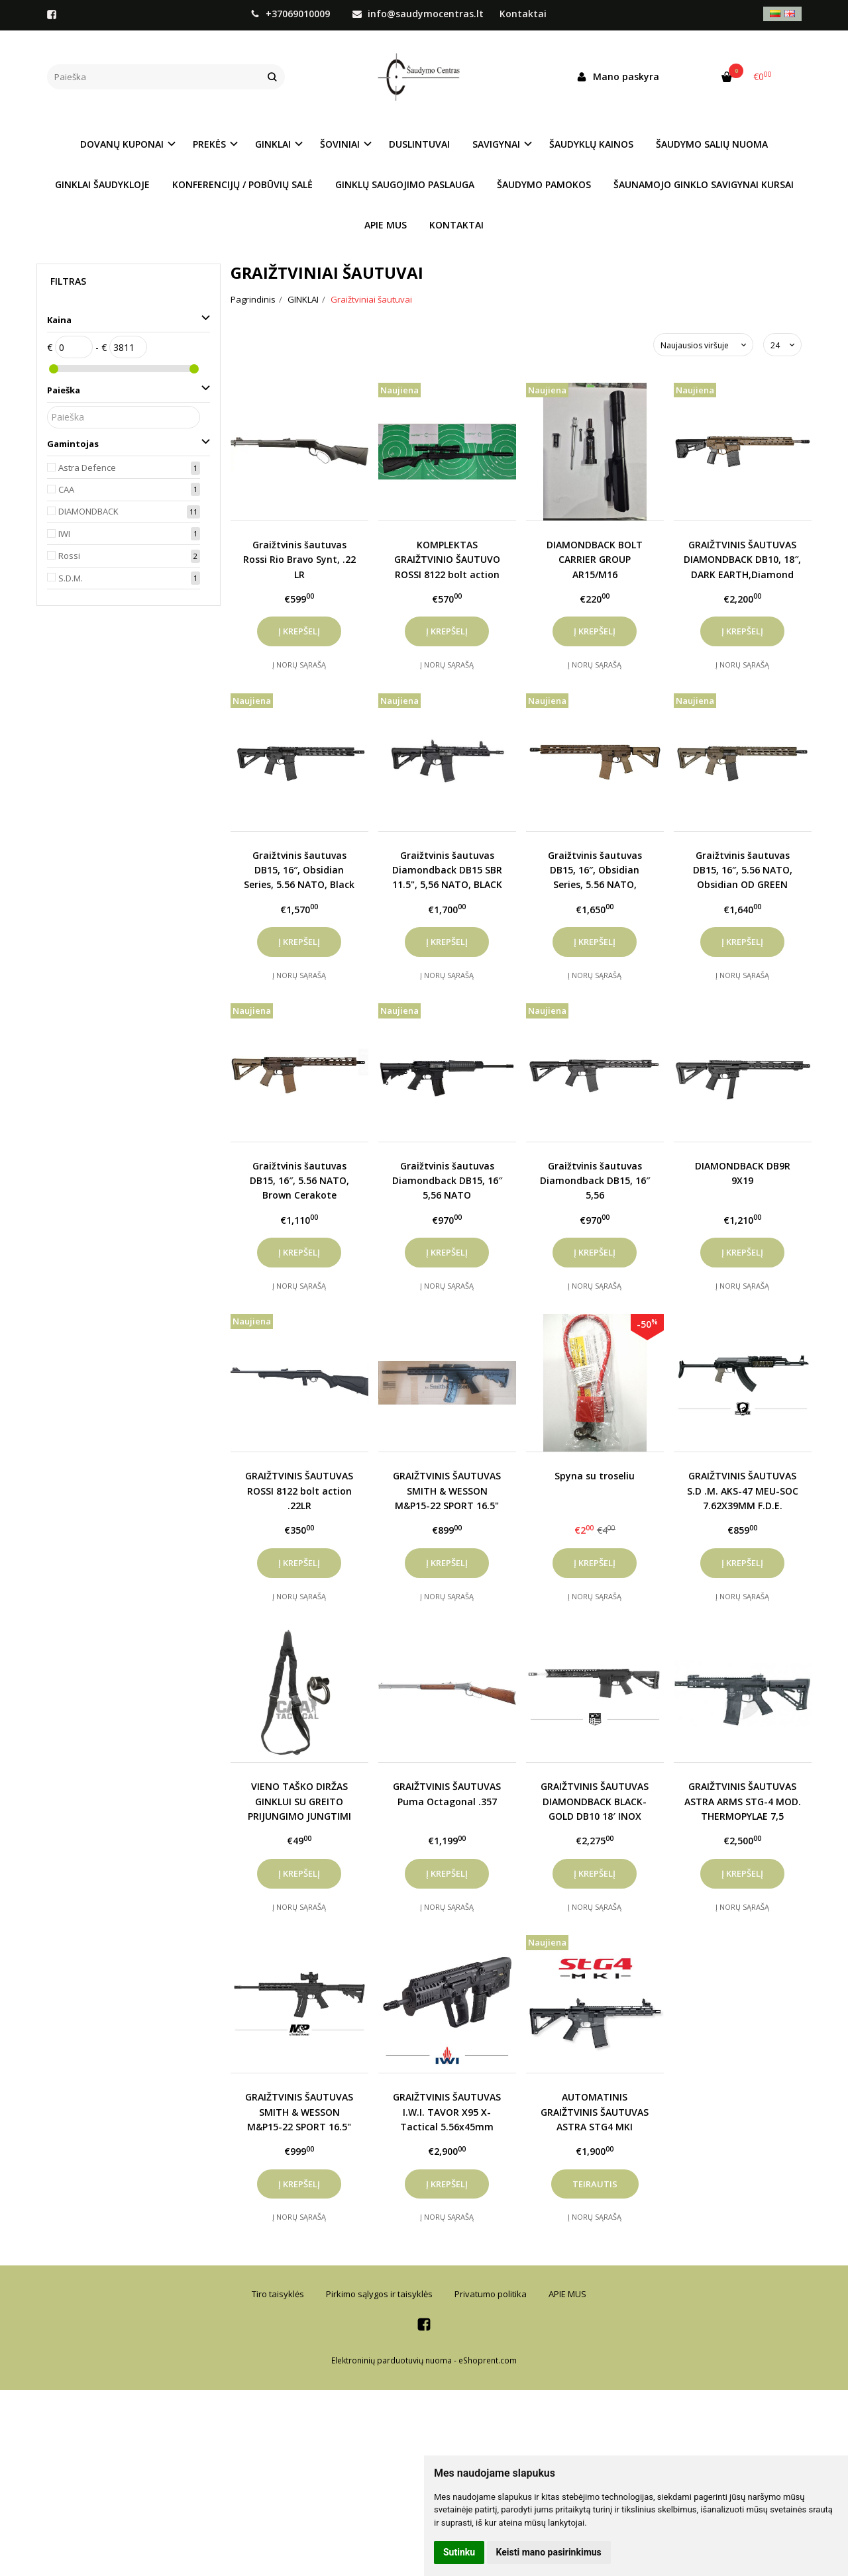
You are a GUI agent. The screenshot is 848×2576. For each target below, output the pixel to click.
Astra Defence (87, 467)
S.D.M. (70, 578)
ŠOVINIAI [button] (340, 144)
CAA (66, 489)
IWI (64, 534)
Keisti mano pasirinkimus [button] (549, 2552)
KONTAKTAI (456, 225)
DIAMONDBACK (88, 511)
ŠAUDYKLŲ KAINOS (591, 144)
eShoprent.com (487, 2360)
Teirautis (594, 2184)
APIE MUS (385, 225)
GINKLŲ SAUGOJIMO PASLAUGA (404, 184)
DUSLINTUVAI (419, 144)
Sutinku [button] (459, 2552)
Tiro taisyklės (278, 2294)
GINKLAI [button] (273, 144)
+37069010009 (291, 13)
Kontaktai (523, 13)
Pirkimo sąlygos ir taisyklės (379, 2294)
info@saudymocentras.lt (418, 13)
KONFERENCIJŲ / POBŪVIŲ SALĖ (242, 184)
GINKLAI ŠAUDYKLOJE (102, 184)
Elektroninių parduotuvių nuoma (391, 2360)
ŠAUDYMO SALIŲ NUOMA (712, 144)
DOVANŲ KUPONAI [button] (122, 144)
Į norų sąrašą (299, 664)
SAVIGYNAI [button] (496, 144)
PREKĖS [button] (209, 144)
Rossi (69, 556)
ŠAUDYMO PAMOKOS (544, 184)
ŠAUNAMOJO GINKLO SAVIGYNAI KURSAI (703, 184)
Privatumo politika (490, 2294)
